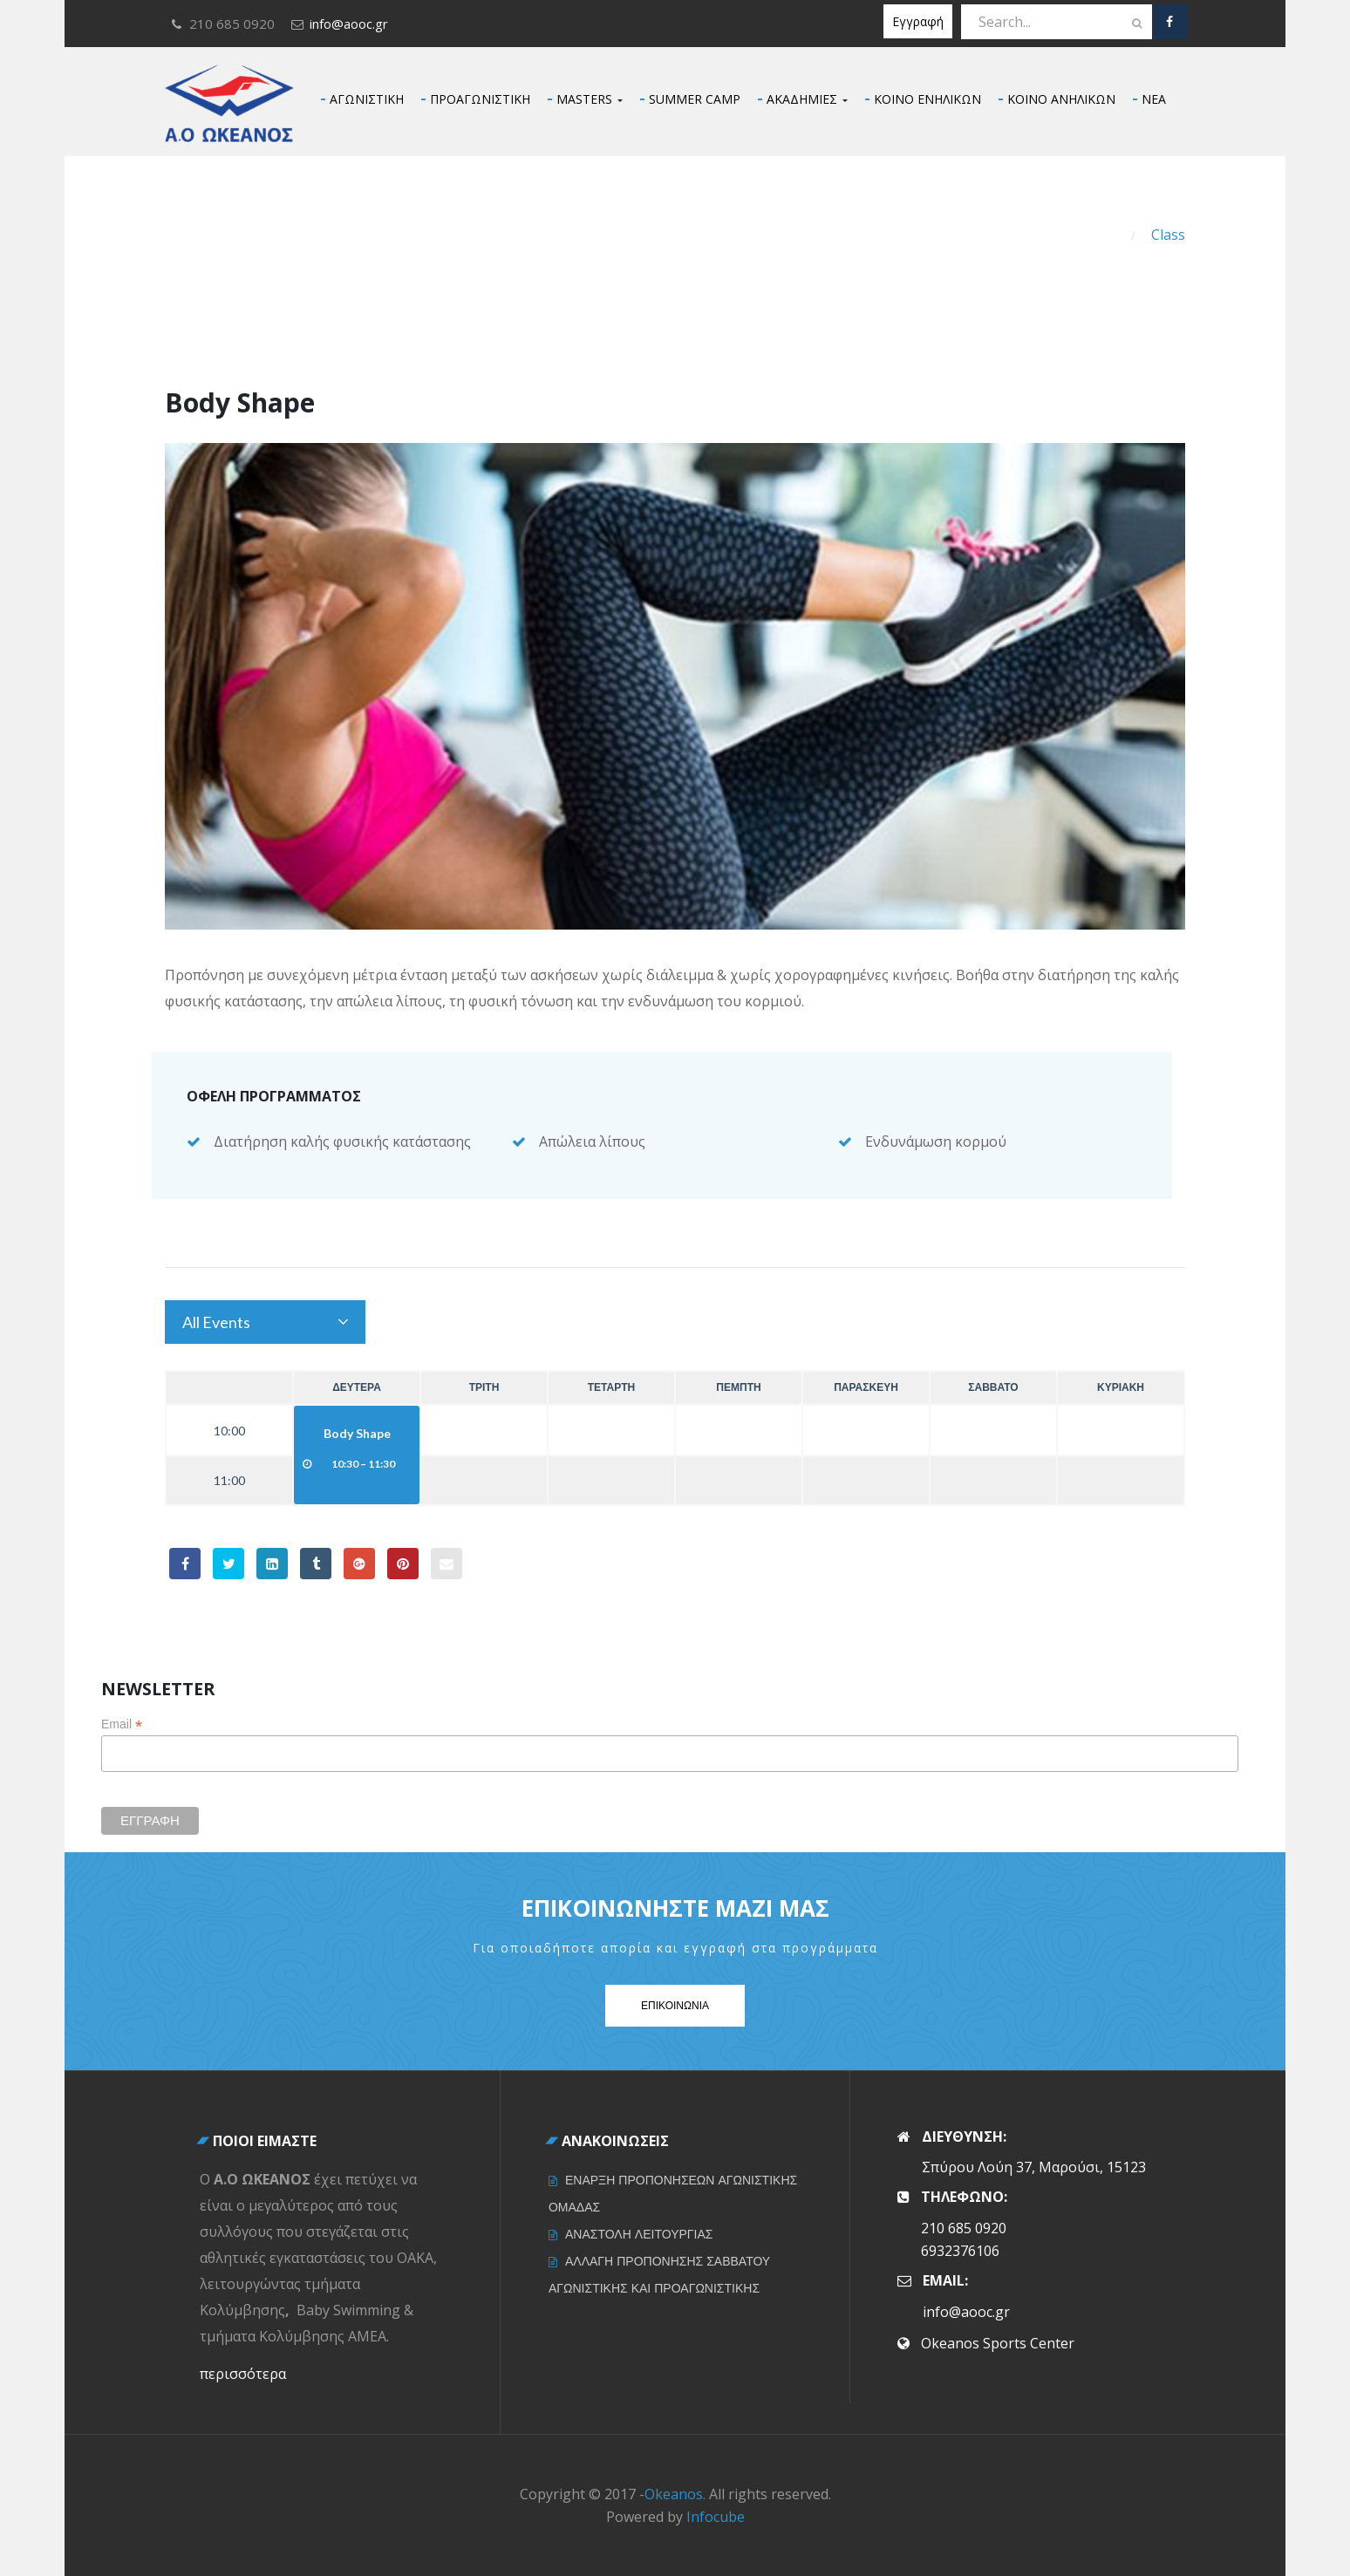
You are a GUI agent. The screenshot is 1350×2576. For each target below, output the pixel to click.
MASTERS (589, 99)
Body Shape (357, 1433)
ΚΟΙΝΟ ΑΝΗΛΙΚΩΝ (1061, 99)
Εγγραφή (918, 21)
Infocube (715, 2516)
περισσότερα (243, 2373)
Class (1168, 234)
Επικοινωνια (675, 2005)
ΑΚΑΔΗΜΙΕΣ (807, 99)
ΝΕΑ (1154, 99)
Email (121, 1724)
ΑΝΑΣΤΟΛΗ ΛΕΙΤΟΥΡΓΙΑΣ (638, 2234)
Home (1095, 234)
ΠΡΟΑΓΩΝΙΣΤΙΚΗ (480, 99)
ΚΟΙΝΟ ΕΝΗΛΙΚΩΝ (927, 99)
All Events (216, 1322)
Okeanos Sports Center (997, 2343)
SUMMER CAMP (694, 99)
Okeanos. (675, 2494)
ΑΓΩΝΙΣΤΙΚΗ (367, 99)
